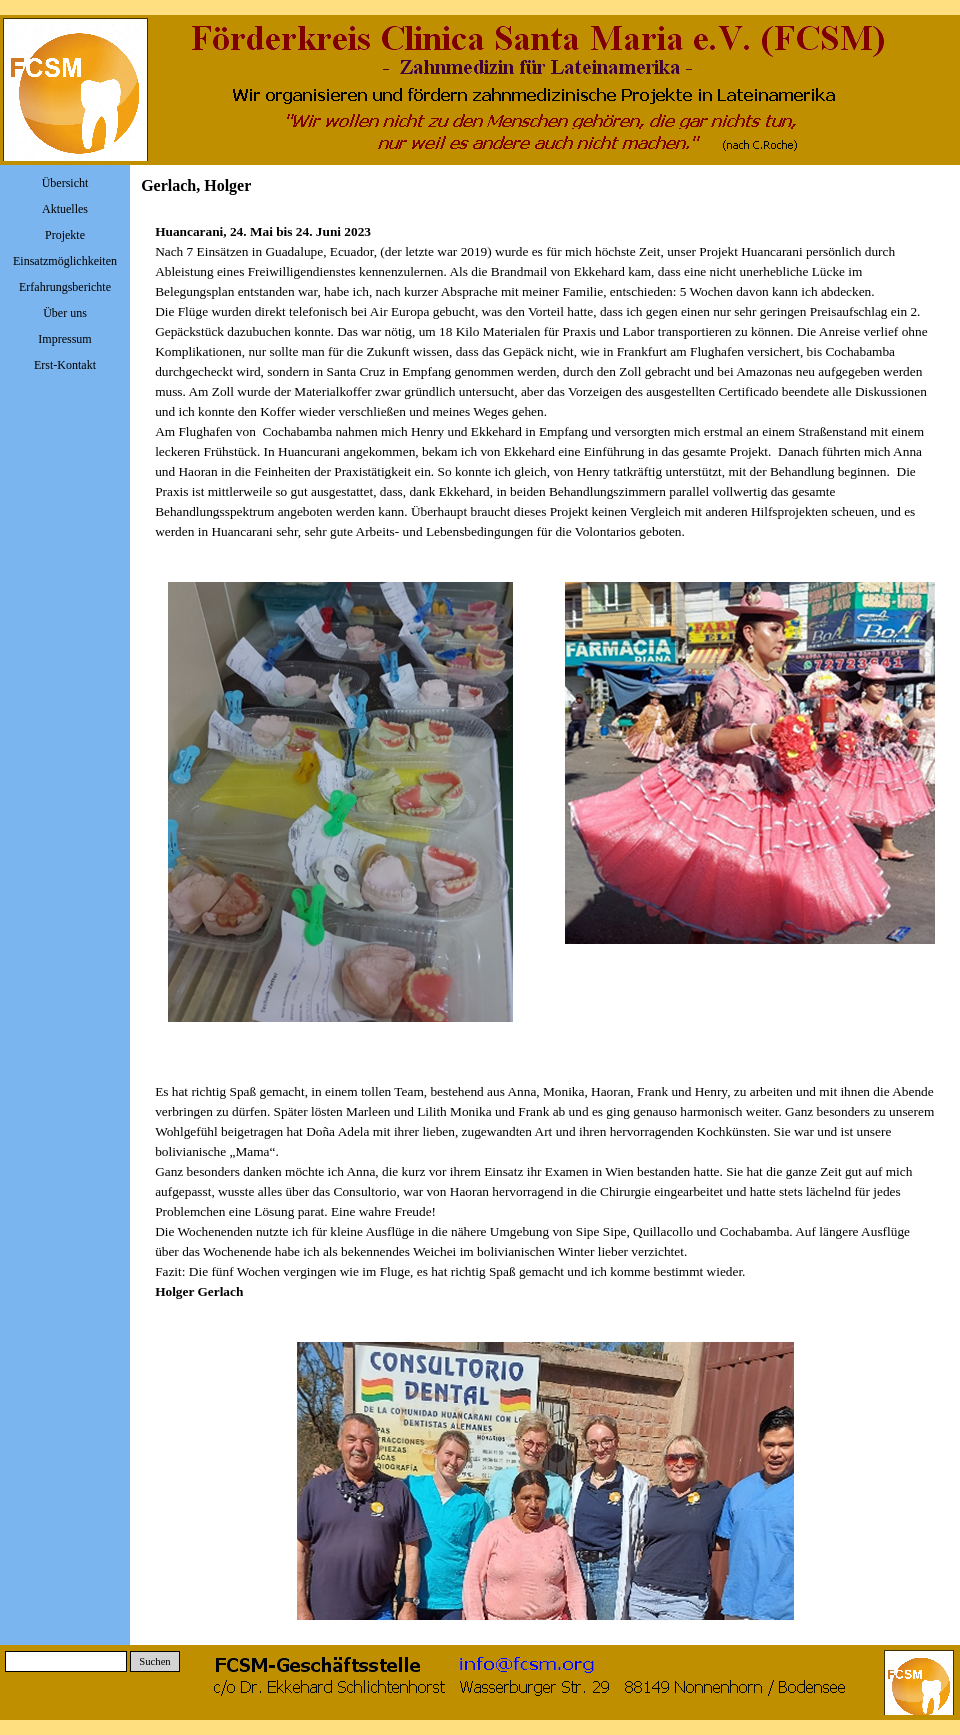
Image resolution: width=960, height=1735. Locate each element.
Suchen (154, 1661)
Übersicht (65, 183)
